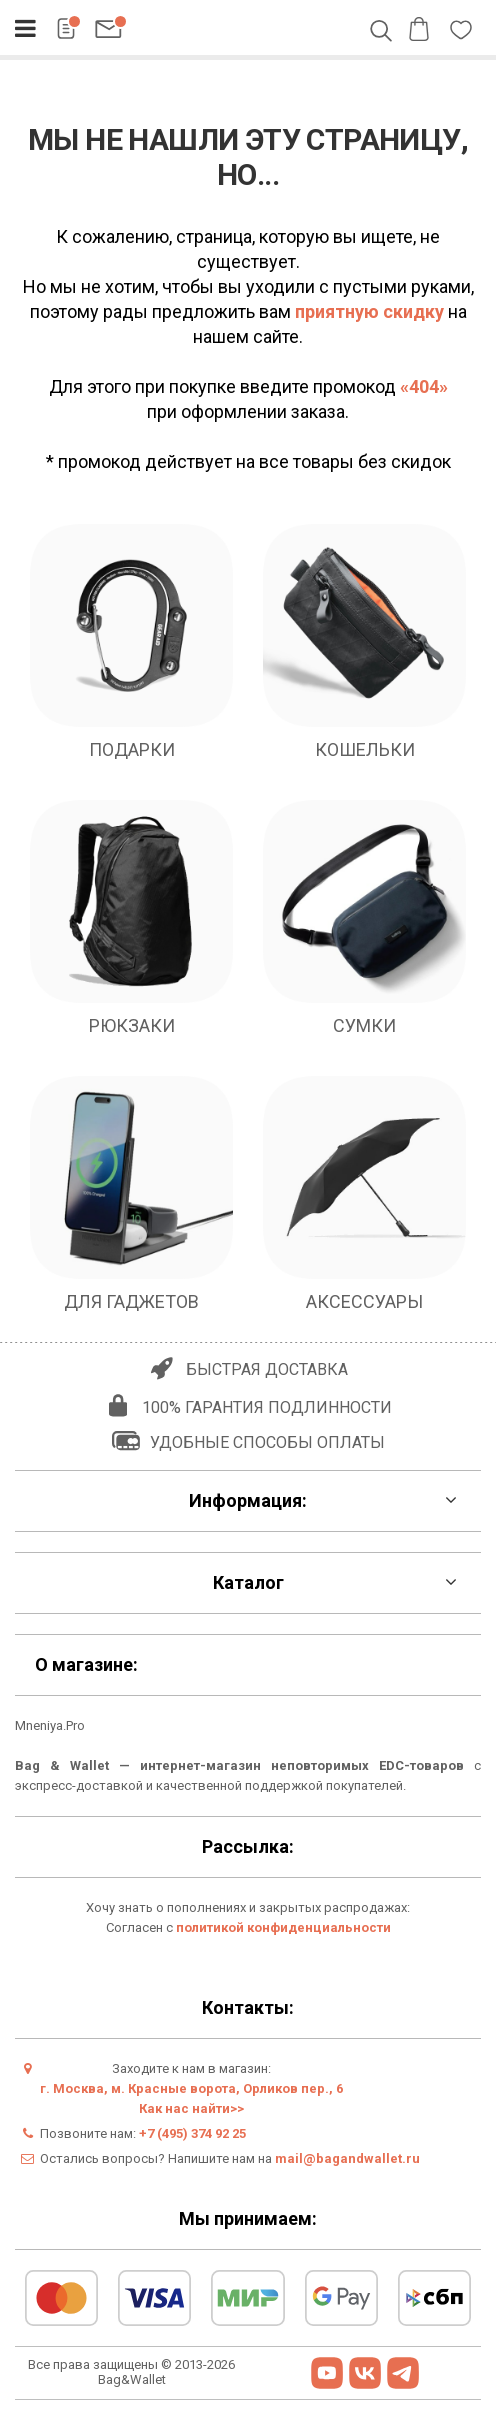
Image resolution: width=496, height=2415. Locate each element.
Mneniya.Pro (50, 1725)
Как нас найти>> (191, 2108)
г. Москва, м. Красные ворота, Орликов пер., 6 (191, 2088)
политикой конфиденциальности (283, 1927)
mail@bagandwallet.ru (347, 2158)
